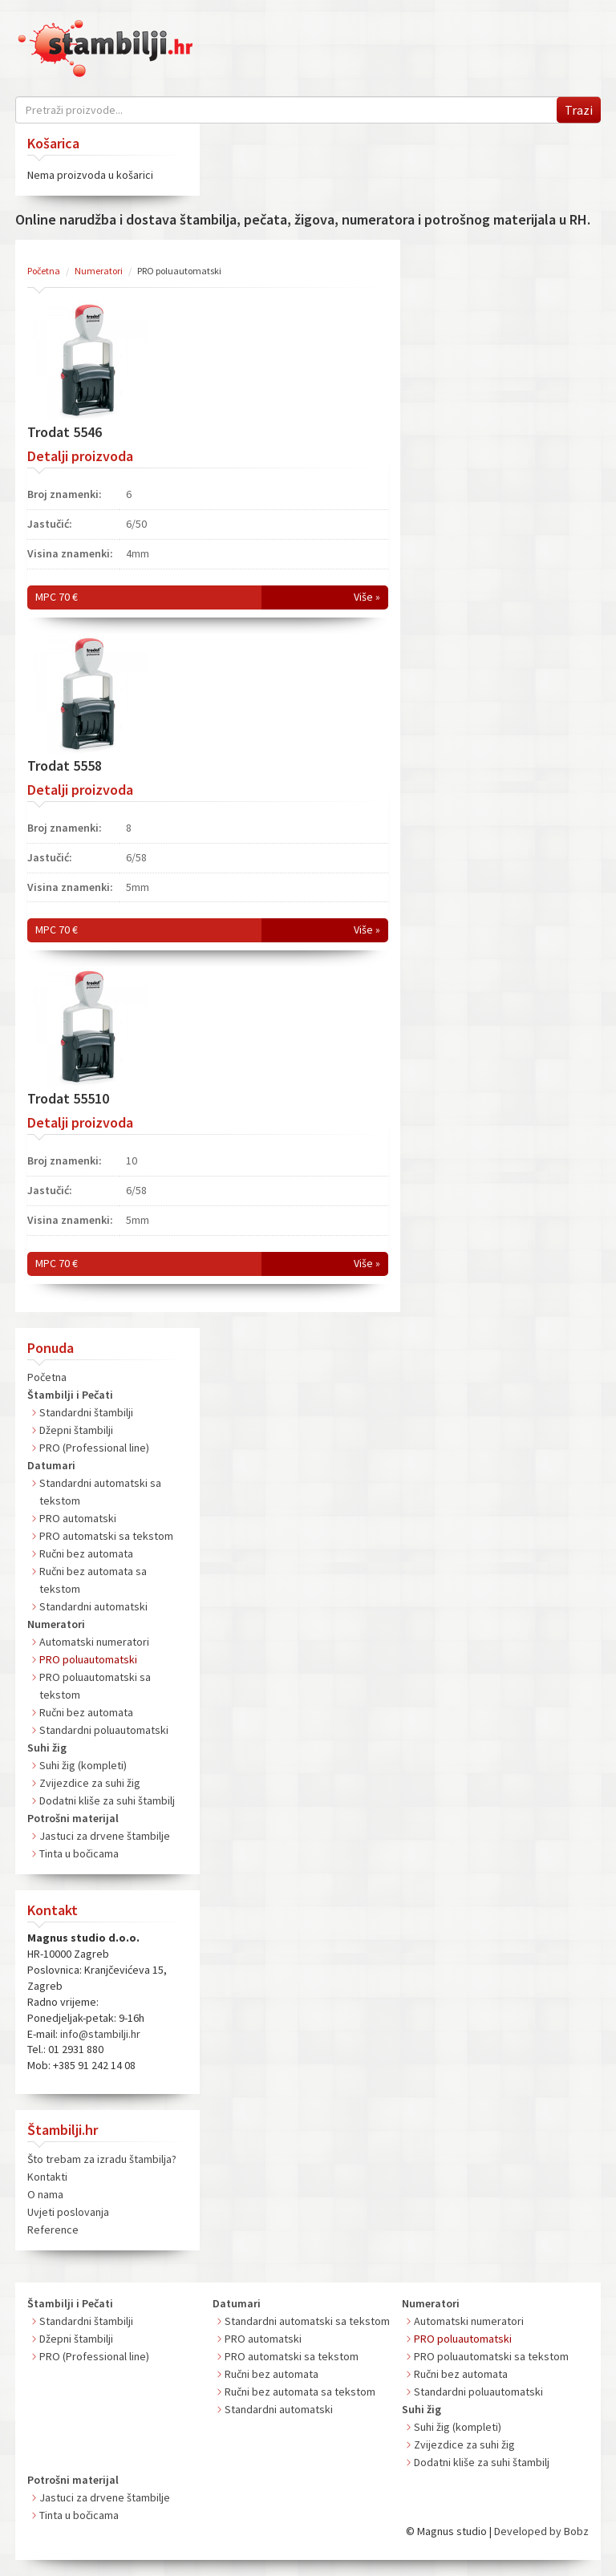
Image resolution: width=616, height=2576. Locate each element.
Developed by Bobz (541, 2531)
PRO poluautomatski (88, 1659)
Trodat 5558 (64, 765)
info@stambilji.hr (100, 2034)
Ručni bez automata (86, 1553)
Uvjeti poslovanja (68, 2212)
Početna (47, 1377)
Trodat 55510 (68, 1098)
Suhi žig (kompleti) (83, 1765)
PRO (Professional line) (94, 1447)
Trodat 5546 (64, 432)
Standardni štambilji (86, 1412)
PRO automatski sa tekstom (106, 1536)
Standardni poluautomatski (103, 1730)
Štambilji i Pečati (70, 1394)
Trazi (579, 110)
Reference (53, 2229)
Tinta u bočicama (79, 1853)
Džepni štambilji (76, 1430)
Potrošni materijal (73, 1818)
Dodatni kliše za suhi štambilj (107, 1800)
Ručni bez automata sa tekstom (300, 2391)
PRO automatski (77, 1518)
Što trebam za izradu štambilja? (101, 2159)
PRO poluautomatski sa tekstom (491, 2356)
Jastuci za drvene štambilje (104, 1836)
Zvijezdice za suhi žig (89, 1783)
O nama (45, 2194)
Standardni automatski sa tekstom (307, 2321)
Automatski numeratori (94, 1641)
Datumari (51, 1465)
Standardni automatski (93, 1606)
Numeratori (56, 1624)
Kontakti (47, 2176)
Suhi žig (47, 1747)
